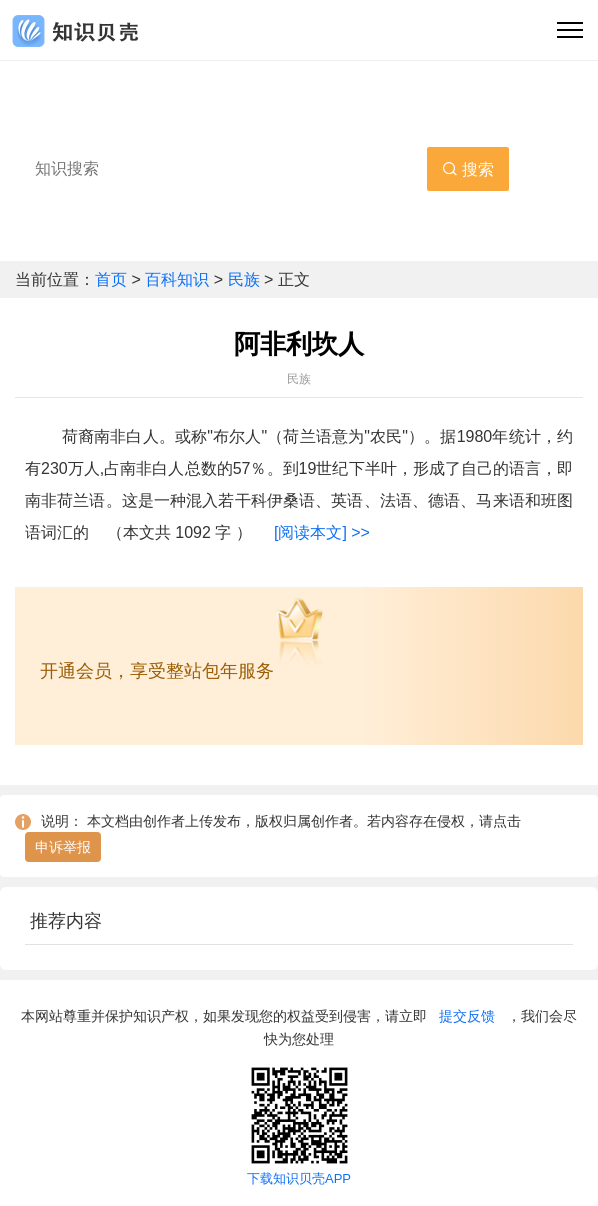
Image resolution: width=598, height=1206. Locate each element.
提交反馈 (467, 1016)
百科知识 (179, 279)
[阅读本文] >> (322, 532)
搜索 (468, 169)
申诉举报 (63, 847)
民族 (244, 279)
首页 (113, 279)
